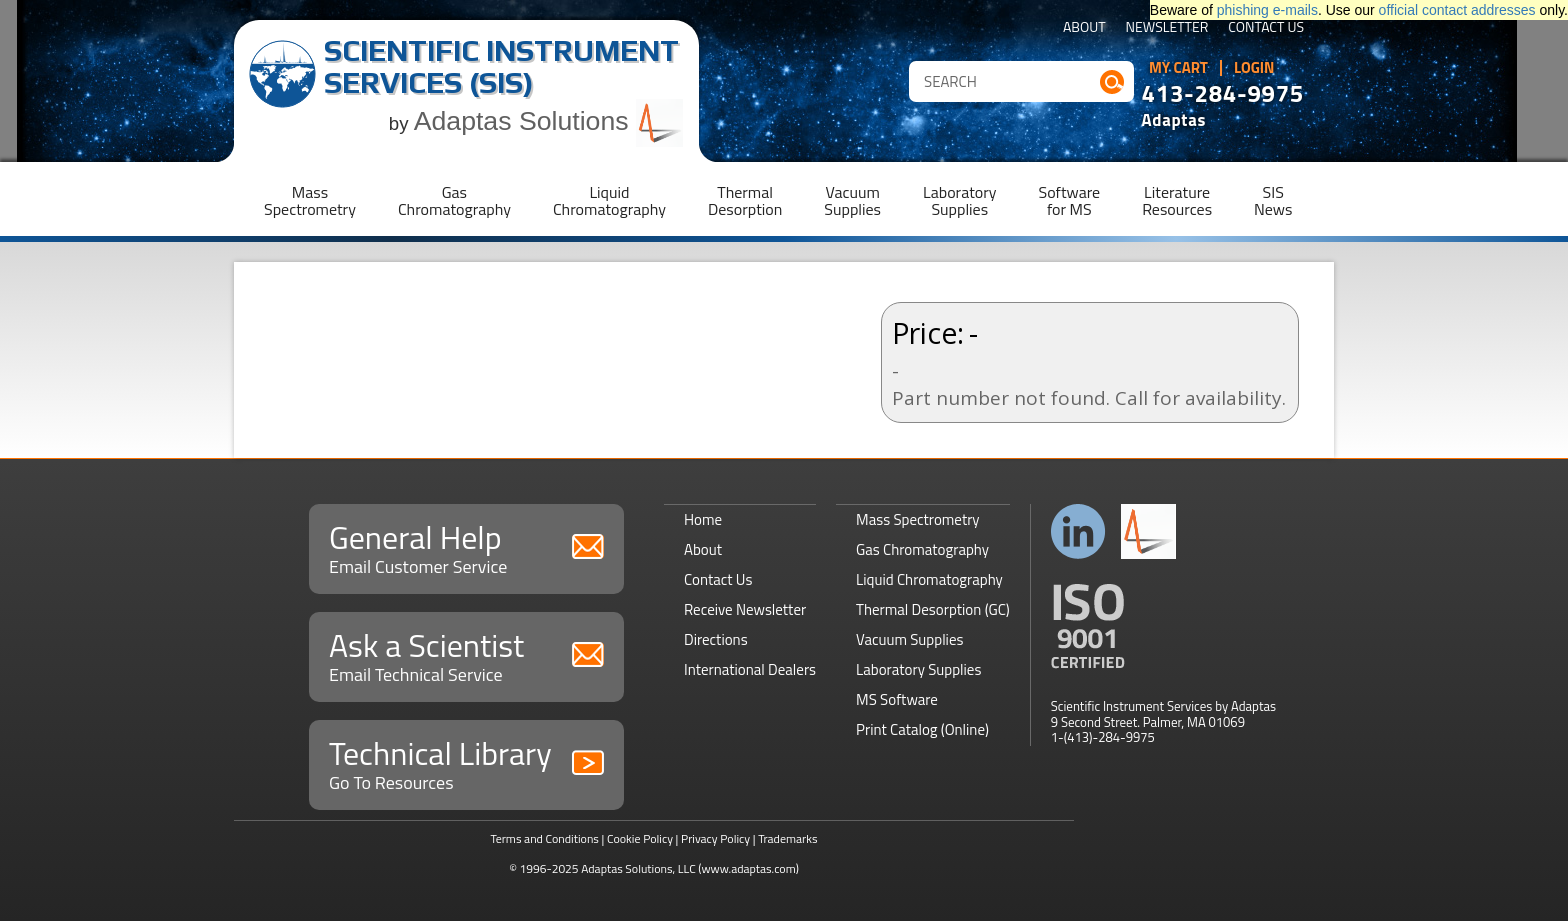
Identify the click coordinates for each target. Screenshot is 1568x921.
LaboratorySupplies (959, 200)
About (1084, 28)
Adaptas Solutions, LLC (638, 868)
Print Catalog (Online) (922, 729)
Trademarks (787, 838)
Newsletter (1167, 28)
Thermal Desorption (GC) (933, 609)
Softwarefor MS (1070, 200)
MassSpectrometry (310, 200)
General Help (466, 546)
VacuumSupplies (852, 200)
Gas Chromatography (922, 549)
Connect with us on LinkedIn (1078, 531)
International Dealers (750, 669)
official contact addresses (1457, 10)
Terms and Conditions (544, 838)
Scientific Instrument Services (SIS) (501, 66)
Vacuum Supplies (909, 639)
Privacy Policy (715, 838)
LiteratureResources (1177, 200)
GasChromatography (454, 200)
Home (703, 519)
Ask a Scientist (466, 654)
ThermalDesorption (745, 200)
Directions (716, 639)
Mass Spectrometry (918, 519)
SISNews (1273, 200)
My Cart (1178, 68)
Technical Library (466, 762)
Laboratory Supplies (918, 669)
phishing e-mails (1267, 10)
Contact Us (1266, 28)
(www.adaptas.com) (748, 868)
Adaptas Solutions (549, 121)
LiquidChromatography (609, 200)
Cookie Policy (640, 838)
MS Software (897, 699)
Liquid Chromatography (929, 579)
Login (1254, 68)
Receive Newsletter (745, 609)
